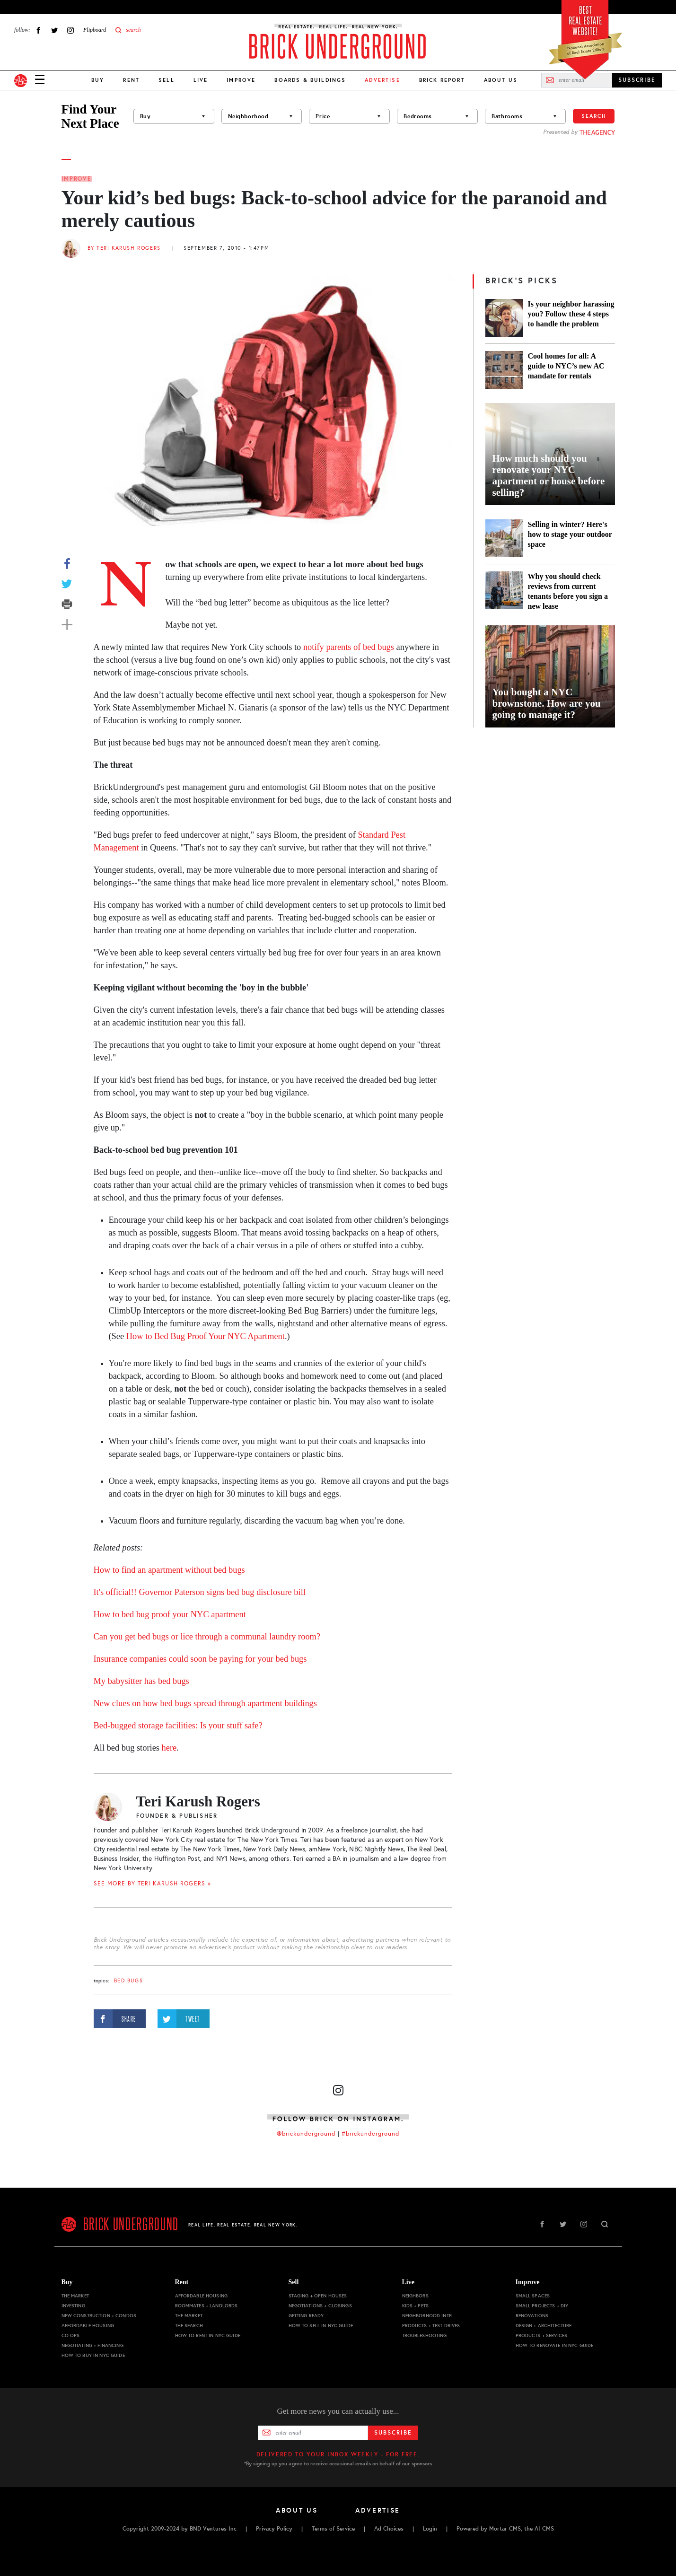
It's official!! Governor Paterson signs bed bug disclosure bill (200, 1592)
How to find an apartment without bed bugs (169, 1570)
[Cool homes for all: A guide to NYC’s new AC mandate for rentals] (504, 370)
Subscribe (393, 2432)
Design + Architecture (544, 2325)
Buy (97, 80)
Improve (241, 80)
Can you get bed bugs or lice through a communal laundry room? (207, 1636)
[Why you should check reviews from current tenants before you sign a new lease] (504, 591)
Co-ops (70, 2335)
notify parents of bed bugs (348, 647)
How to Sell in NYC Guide (321, 2325)
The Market (75, 2296)
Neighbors (415, 2296)
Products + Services (542, 2335)
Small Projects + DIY (542, 2306)
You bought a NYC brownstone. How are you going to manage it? (546, 703)
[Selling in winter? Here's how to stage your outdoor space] (504, 538)
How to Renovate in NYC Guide (555, 2345)
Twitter (54, 30)
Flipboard (94, 29)
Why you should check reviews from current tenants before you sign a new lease (568, 591)
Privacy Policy (274, 2528)
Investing (73, 2306)
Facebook (38, 30)
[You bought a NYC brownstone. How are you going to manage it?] (550, 676)
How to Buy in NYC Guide (93, 2355)
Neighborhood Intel (428, 2316)
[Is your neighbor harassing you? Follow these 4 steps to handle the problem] (504, 318)
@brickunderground (306, 2134)
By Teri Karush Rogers (124, 248)
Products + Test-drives (431, 2325)
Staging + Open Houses (318, 2296)
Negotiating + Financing (92, 2345)
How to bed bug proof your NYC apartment (170, 1614)
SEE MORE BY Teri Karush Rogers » (152, 1883)
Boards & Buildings (310, 80)
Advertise (377, 2510)
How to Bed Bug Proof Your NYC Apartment (205, 1336)
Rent (131, 80)
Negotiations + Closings (320, 2306)
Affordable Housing (87, 2325)
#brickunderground (370, 2134)
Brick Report (442, 80)
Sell (166, 80)
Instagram (70, 30)
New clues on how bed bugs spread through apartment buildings (205, 1703)
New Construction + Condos (99, 2316)
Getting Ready (306, 2316)
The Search (189, 2325)
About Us (501, 80)
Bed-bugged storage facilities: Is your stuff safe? (178, 1725)
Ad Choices (389, 2528)
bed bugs (128, 1981)
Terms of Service (333, 2528)
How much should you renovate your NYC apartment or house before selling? (548, 475)
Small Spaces (533, 2296)
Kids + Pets (415, 2306)
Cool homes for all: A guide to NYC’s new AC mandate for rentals (566, 366)
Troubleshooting (424, 2335)
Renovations (532, 2316)
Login (430, 2528)
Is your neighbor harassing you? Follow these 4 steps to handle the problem (571, 314)
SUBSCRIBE (637, 80)
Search (593, 116)
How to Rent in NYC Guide (207, 2335)
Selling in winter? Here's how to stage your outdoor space (570, 534)
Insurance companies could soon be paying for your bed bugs (200, 1659)
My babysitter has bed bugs (141, 1681)
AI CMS (544, 2528)
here (169, 1747)
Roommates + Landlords (206, 2306)
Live (200, 80)
